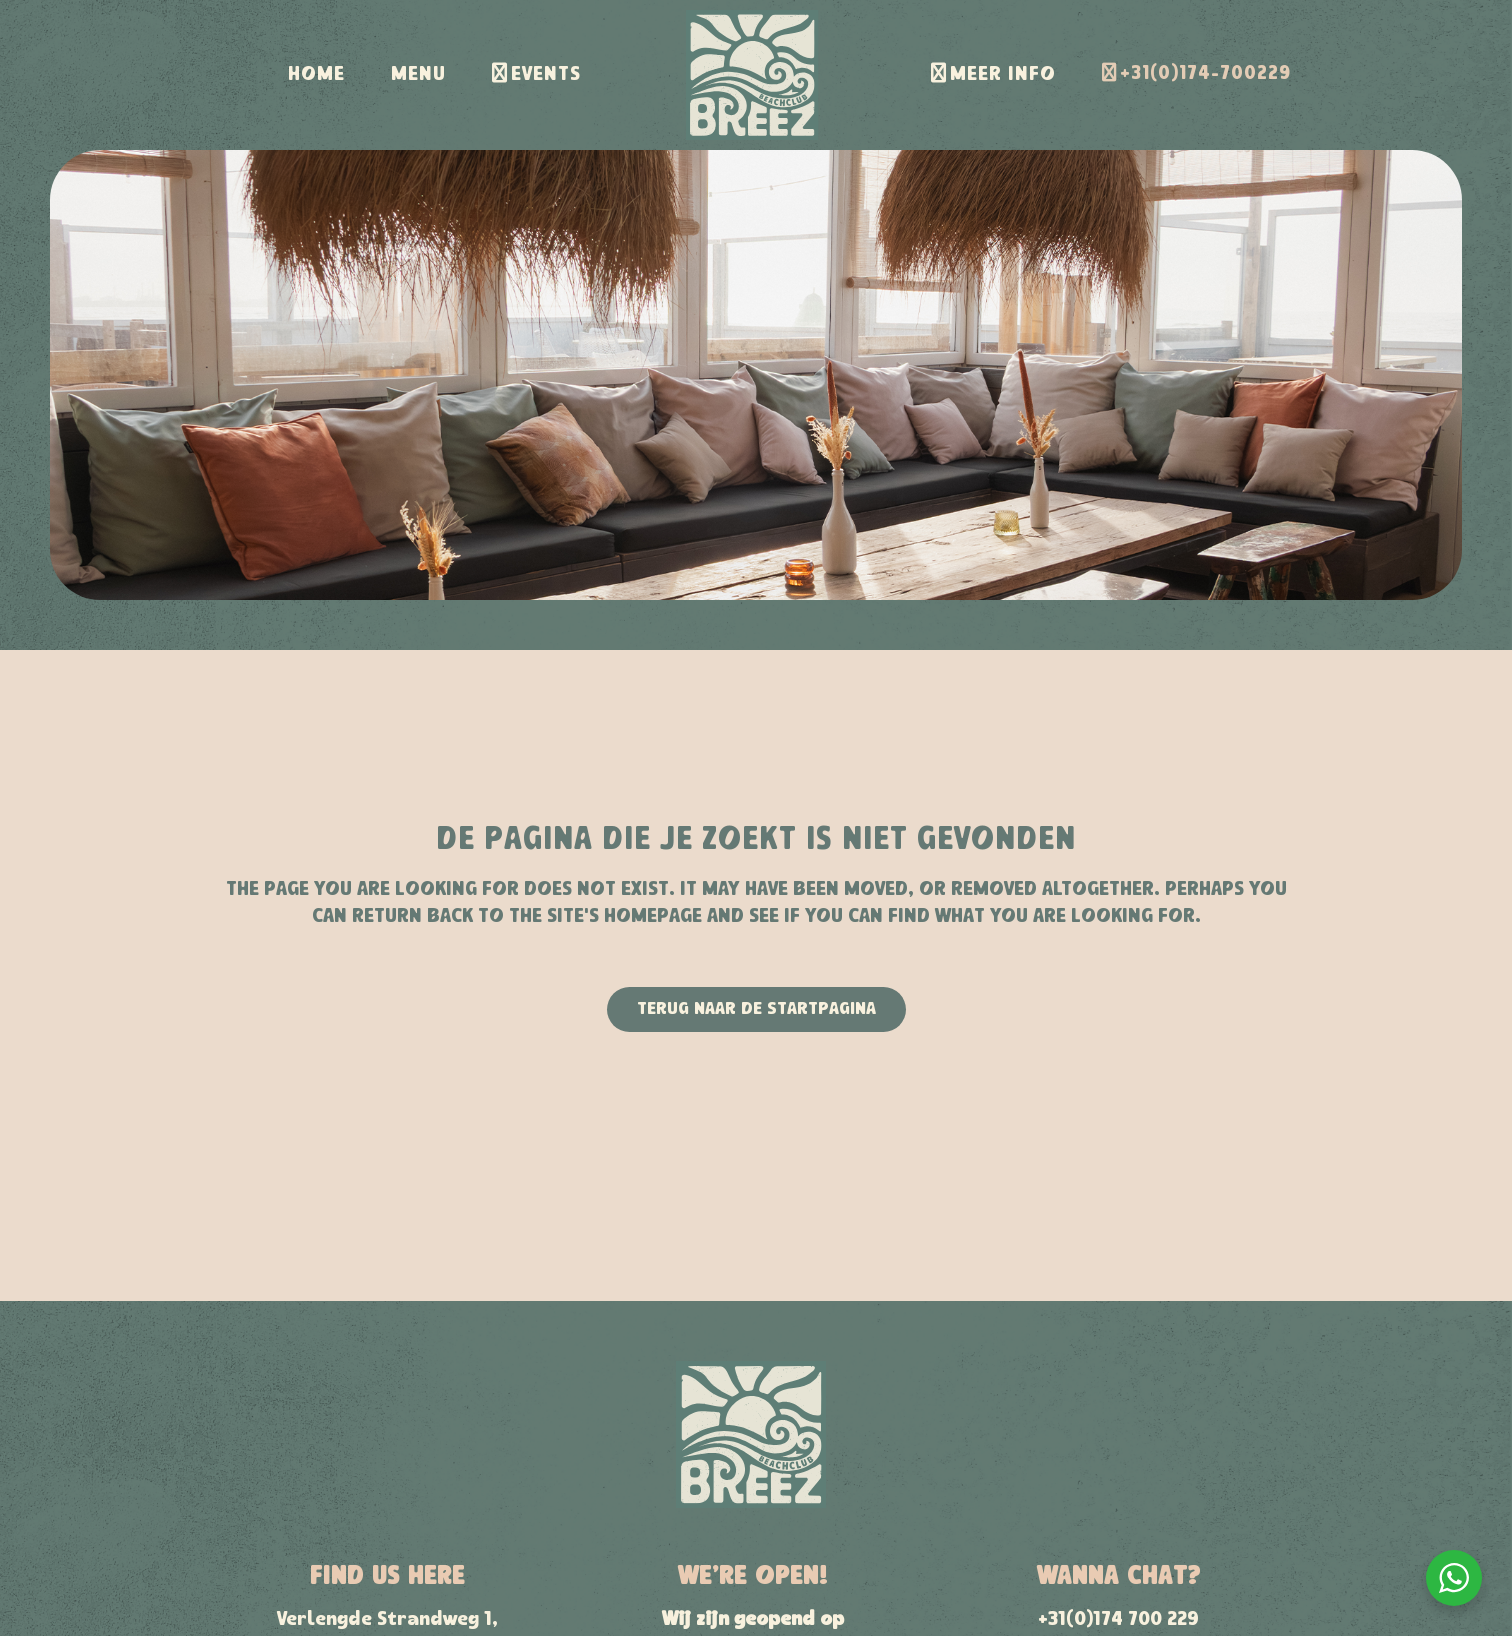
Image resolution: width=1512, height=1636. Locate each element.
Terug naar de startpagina (756, 1009)
